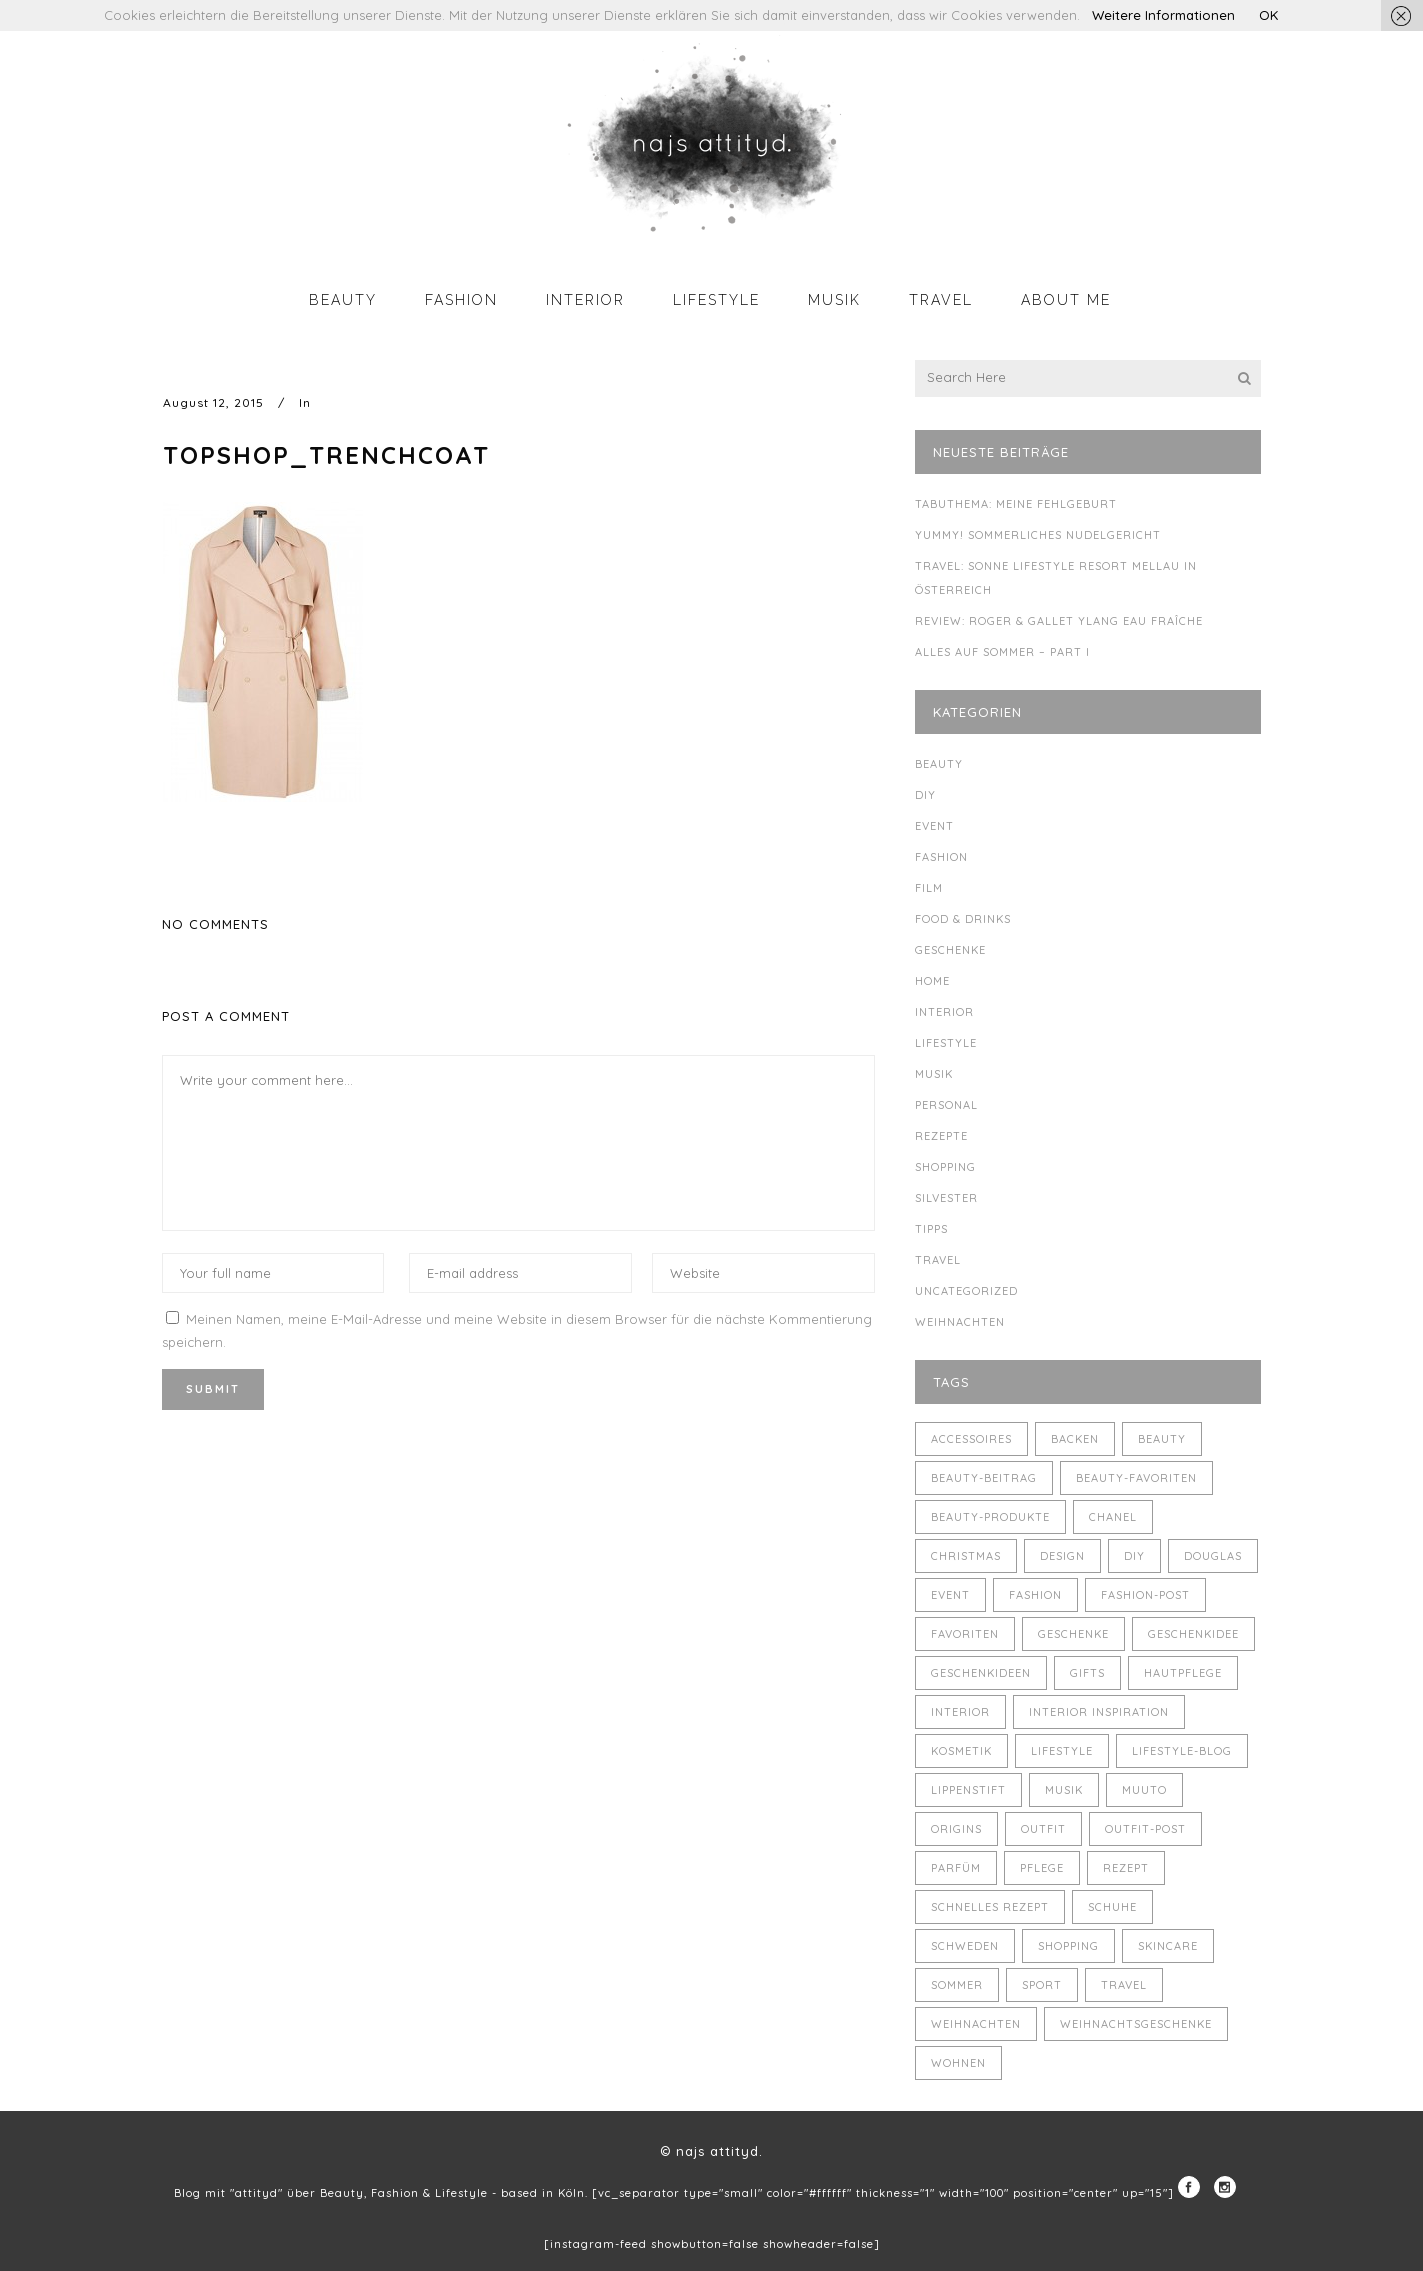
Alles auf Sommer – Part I (1002, 652)
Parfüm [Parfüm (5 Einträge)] (956, 1868)
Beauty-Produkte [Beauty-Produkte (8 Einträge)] (990, 1517)
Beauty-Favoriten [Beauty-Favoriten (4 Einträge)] (1136, 1478)
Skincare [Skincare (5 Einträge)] (1168, 1946)
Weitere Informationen (1163, 15)
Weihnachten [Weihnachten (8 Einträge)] (976, 2024)
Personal (946, 1105)
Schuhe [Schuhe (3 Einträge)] (1112, 1907)
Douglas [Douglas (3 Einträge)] (1213, 1556)
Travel (938, 1260)
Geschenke (950, 950)
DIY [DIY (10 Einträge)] (1134, 1556)
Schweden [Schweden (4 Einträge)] (965, 1946)
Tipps (931, 1229)
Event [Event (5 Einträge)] (950, 1595)
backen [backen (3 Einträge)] (1075, 1439)
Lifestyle (946, 1043)
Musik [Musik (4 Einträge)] (1064, 1790)
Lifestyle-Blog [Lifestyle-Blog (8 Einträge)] (1182, 1751)
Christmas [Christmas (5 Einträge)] (966, 1556)
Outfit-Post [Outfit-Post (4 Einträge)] (1145, 1829)
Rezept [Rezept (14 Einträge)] (1126, 1868)
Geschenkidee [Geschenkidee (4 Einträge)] (1193, 1634)
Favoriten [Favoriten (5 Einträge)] (965, 1634)
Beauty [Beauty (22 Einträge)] (1162, 1439)
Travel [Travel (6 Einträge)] (1124, 1985)
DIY (925, 795)
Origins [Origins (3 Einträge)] (956, 1829)
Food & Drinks (963, 919)
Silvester (946, 1198)
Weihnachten (960, 1322)
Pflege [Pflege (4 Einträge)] (1042, 1868)
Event (934, 826)
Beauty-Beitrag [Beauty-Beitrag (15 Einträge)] (984, 1478)
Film (929, 888)
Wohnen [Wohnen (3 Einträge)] (958, 2063)
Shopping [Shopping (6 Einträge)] (1068, 1946)
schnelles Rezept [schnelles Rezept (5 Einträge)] (990, 1907)
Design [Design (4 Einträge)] (1062, 1556)
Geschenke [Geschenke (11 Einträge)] (1073, 1634)
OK (1268, 15)
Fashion (941, 857)
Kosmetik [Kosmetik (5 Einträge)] (961, 1751)
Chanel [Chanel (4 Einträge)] (1113, 1517)
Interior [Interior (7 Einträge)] (960, 1712)
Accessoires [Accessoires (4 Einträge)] (971, 1439)
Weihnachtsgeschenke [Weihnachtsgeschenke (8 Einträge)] (1136, 2024)
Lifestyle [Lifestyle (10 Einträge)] (1062, 1751)
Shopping (945, 1167)
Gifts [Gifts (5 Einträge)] (1087, 1673)
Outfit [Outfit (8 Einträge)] (1043, 1829)
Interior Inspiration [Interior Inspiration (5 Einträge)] (1099, 1712)
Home (932, 981)
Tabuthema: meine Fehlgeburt (1016, 504)
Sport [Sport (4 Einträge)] (1042, 1985)
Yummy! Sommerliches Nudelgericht (1038, 535)
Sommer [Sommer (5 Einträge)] (957, 1985)
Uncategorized (966, 1291)
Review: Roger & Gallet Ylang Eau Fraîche (1059, 621)
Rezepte (941, 1136)
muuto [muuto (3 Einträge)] (1144, 1790)
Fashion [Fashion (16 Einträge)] (1035, 1595)
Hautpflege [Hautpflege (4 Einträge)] (1183, 1673)
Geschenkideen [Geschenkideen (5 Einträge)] (981, 1673)
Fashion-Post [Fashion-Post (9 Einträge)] (1145, 1595)
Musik (934, 1074)
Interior (944, 1012)
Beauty (939, 764)
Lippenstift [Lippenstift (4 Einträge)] (968, 1790)
